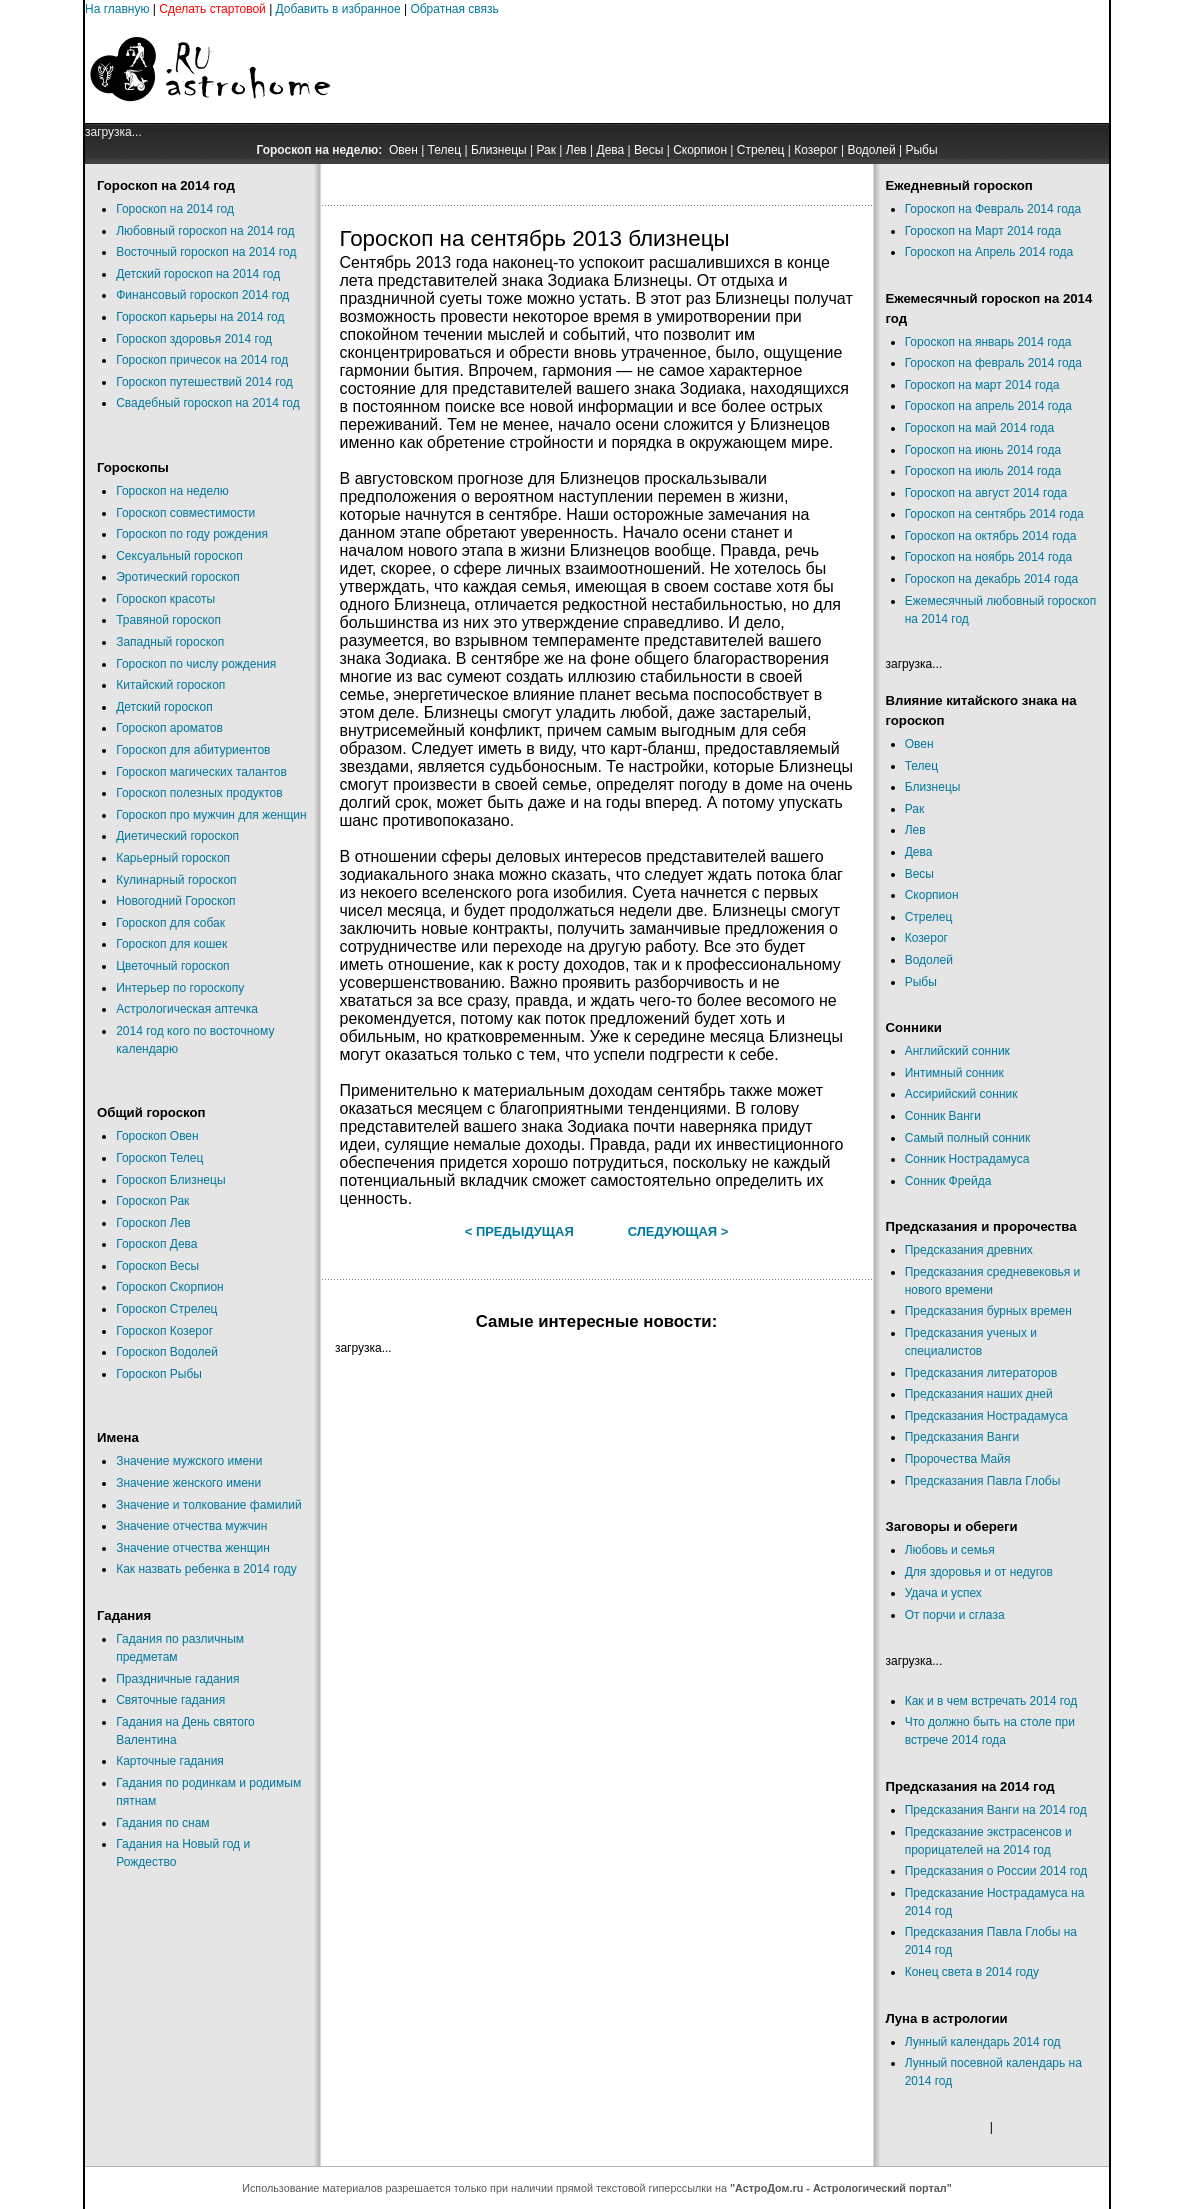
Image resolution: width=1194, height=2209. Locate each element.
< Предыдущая (519, 1231)
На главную (117, 9)
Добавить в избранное (338, 9)
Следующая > (678, 1231)
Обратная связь (454, 9)
